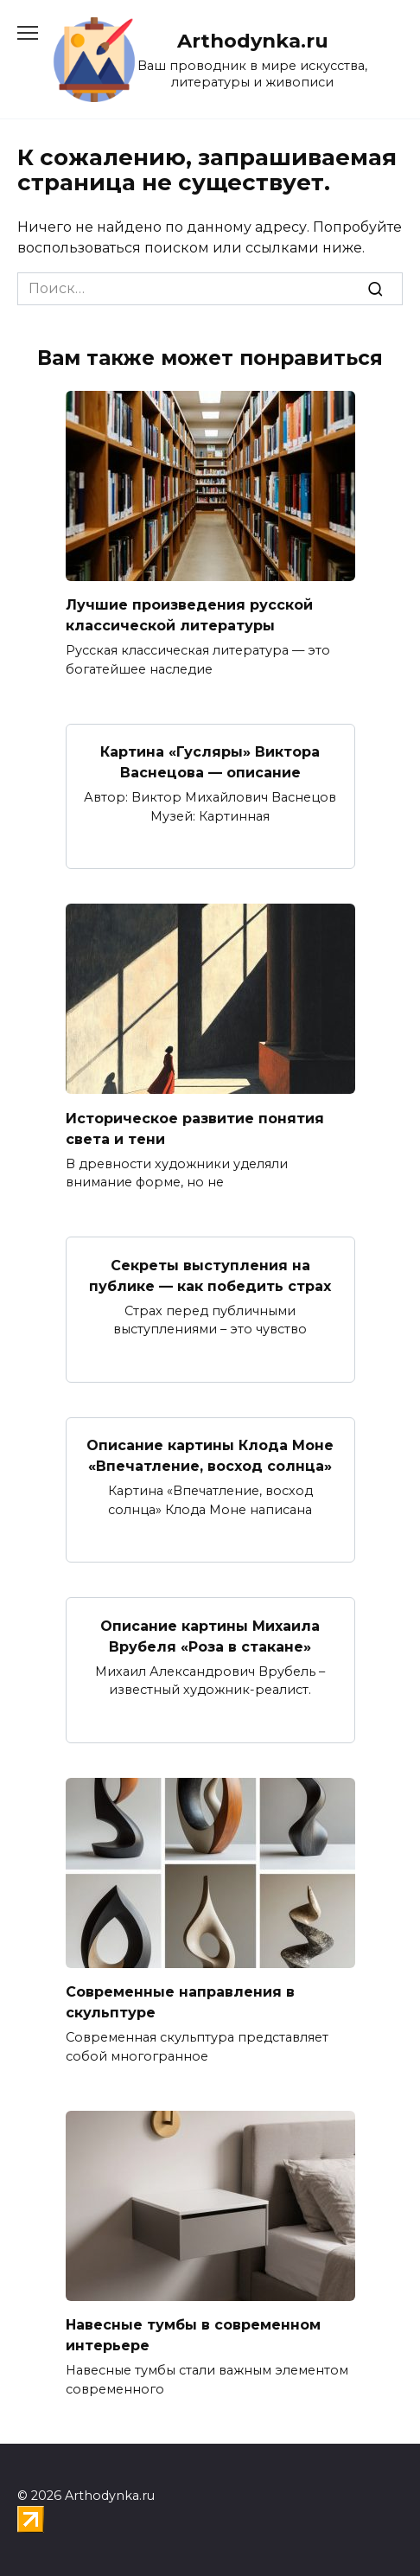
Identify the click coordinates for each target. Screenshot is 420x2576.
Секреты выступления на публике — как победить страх (210, 1275)
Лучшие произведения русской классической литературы (189, 615)
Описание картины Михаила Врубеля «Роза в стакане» (210, 1635)
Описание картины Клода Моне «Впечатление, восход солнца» (210, 1455)
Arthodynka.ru (252, 41)
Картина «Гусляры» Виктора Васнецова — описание (210, 762)
